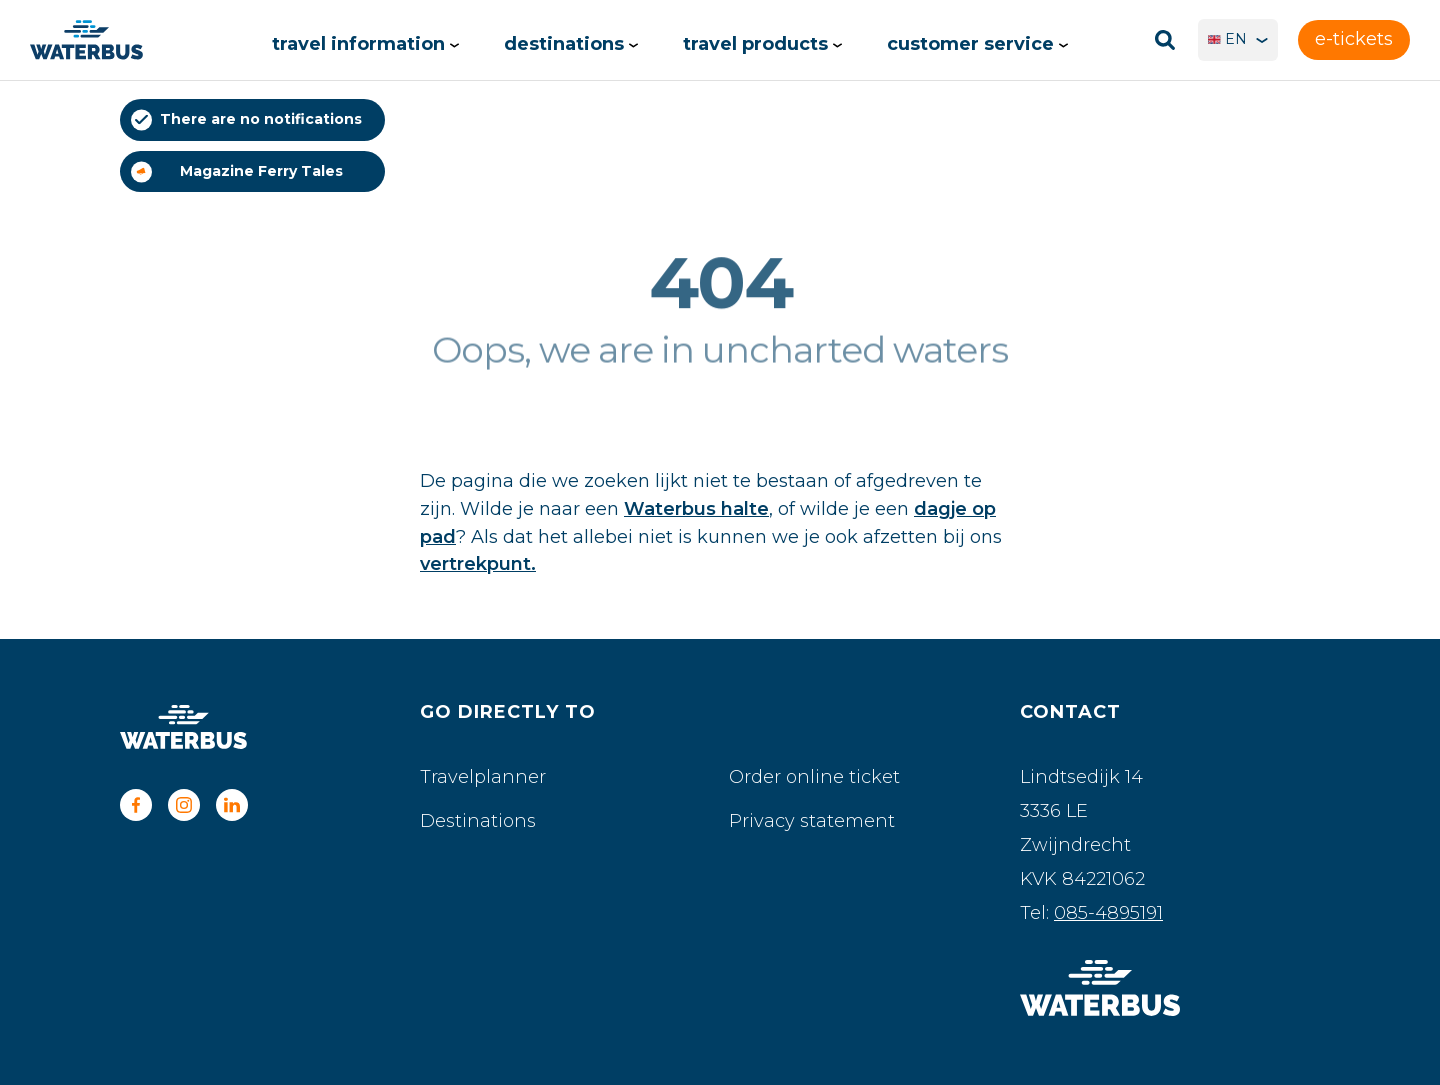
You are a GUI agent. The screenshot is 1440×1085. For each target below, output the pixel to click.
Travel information (365, 44)
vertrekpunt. (478, 564)
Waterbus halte (696, 509)
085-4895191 (1108, 913)
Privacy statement (812, 821)
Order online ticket (814, 777)
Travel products (762, 44)
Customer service (977, 44)
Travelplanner (483, 777)
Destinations (571, 44)
